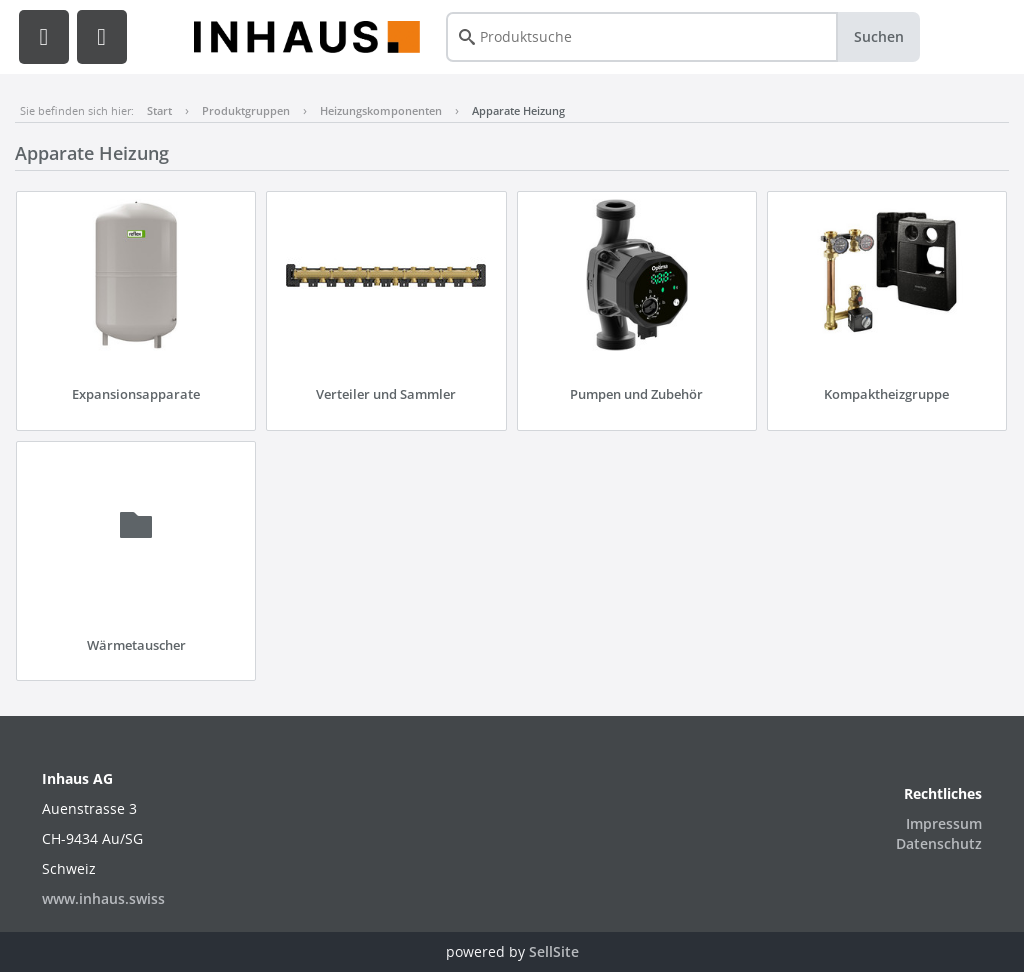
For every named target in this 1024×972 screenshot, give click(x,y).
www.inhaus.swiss (103, 898)
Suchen (879, 36)
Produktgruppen (246, 110)
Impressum (944, 823)
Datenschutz (939, 843)
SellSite (554, 951)
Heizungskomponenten (381, 110)
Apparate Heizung (518, 110)
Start (159, 110)
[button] (44, 37)
